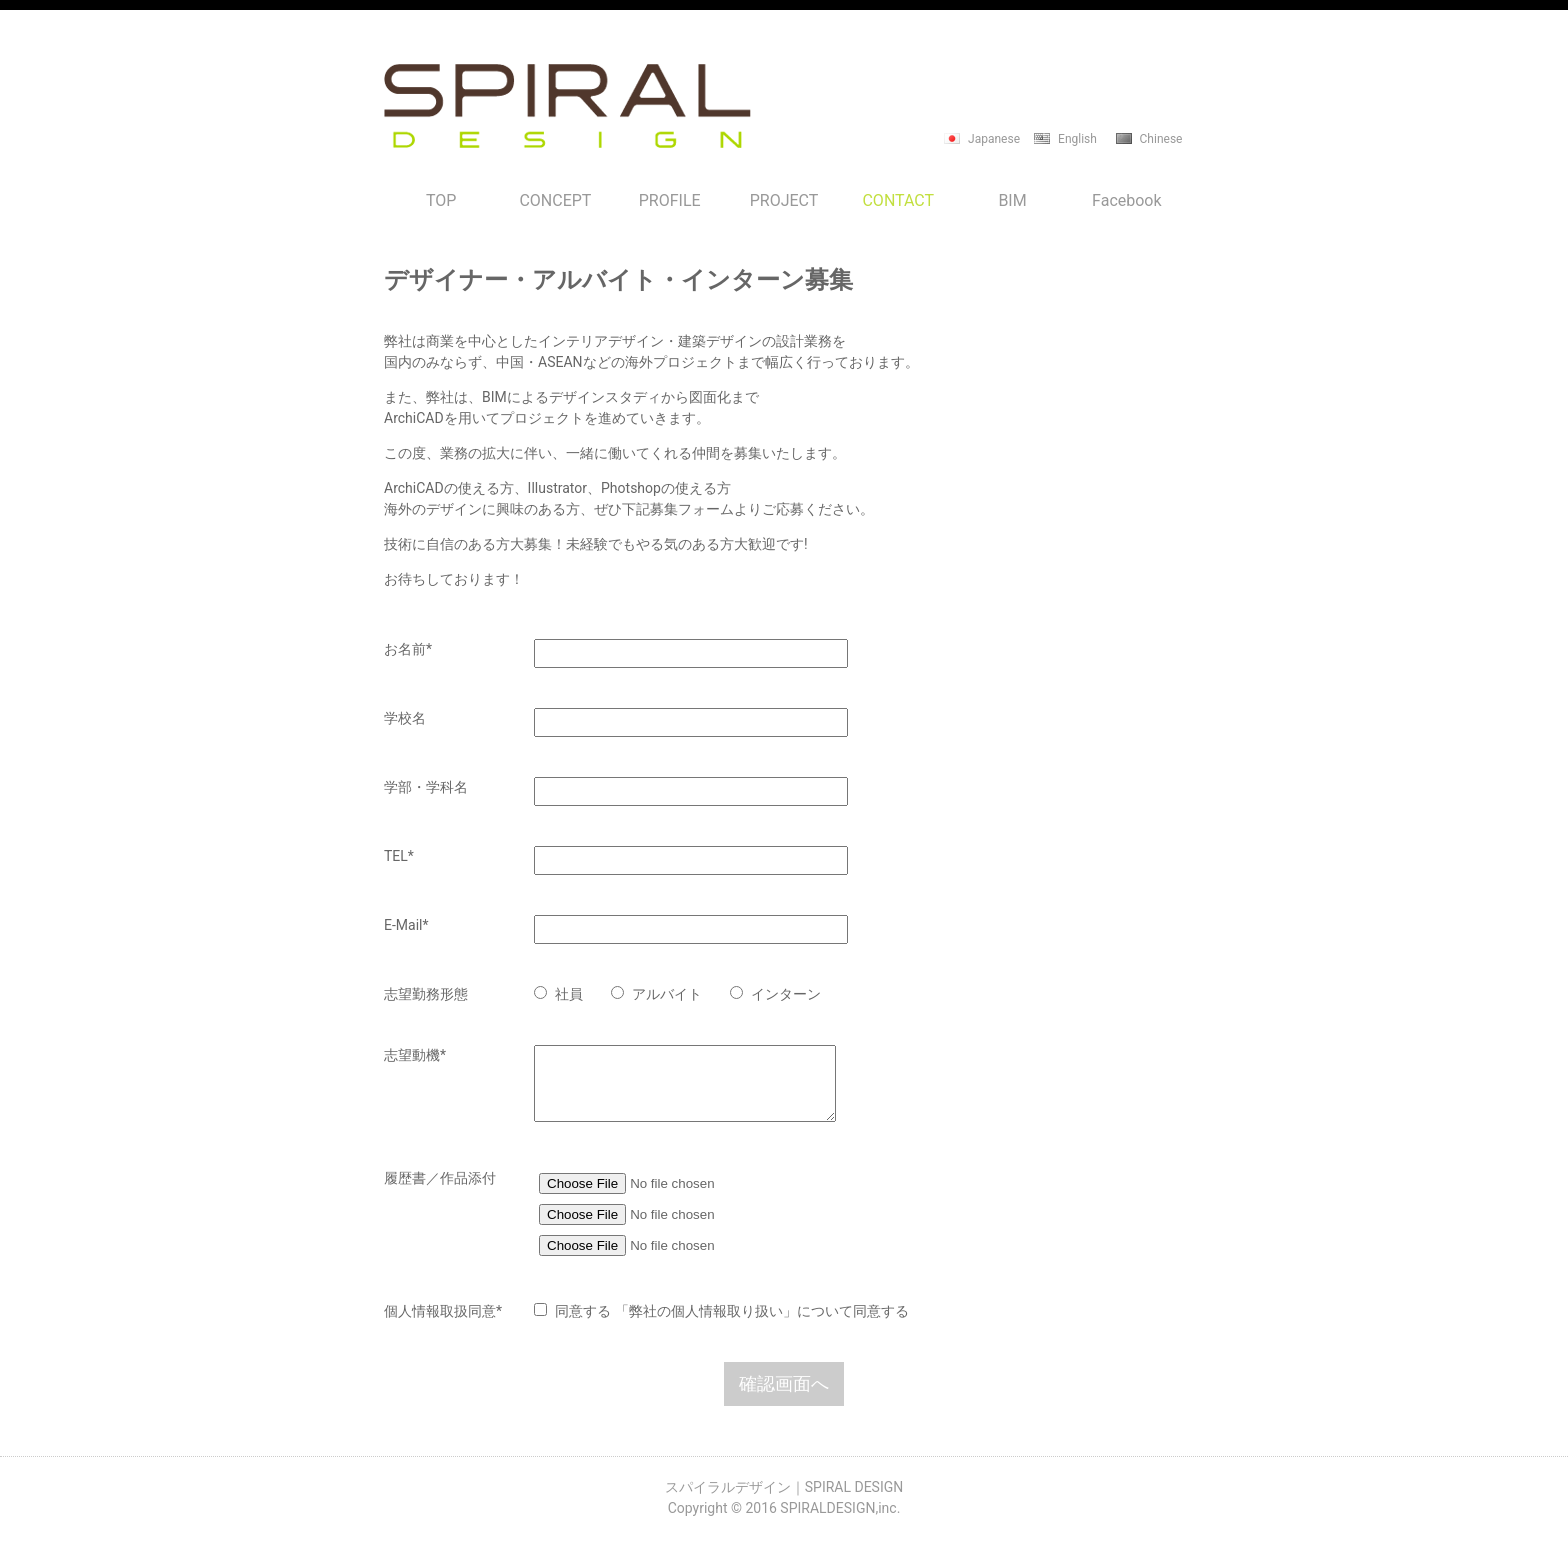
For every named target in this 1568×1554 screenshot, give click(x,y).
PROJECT (784, 200)
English (1077, 139)
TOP (441, 200)
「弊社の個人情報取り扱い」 (706, 1326)
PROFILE (670, 200)
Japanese (994, 139)
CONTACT (898, 200)
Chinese (1161, 139)
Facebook (1126, 200)
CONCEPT (555, 200)
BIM (1012, 200)
